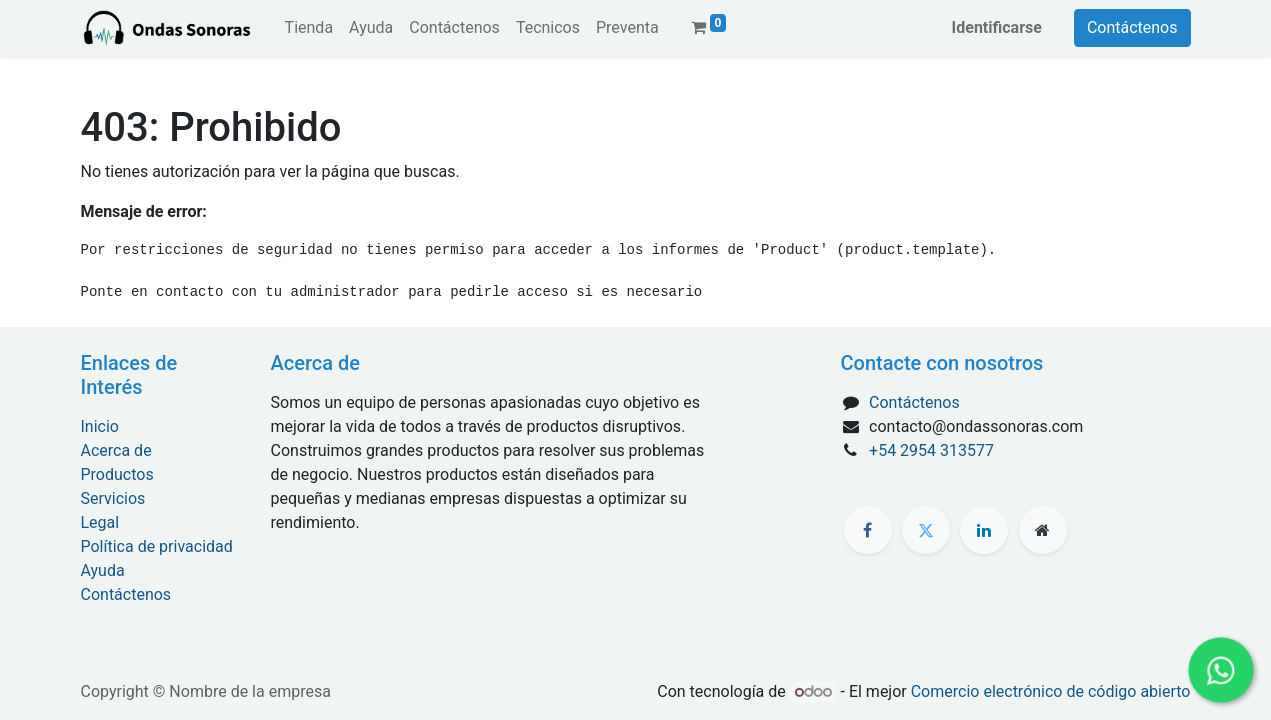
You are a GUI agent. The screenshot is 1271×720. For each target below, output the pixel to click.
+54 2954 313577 (931, 450)
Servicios (113, 498)
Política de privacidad (157, 546)
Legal (100, 522)
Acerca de (116, 450)
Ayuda (103, 570)
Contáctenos (1132, 27)
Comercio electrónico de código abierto (1051, 691)
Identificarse (997, 27)
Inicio (100, 426)
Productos (117, 474)
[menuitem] (309, 28)
